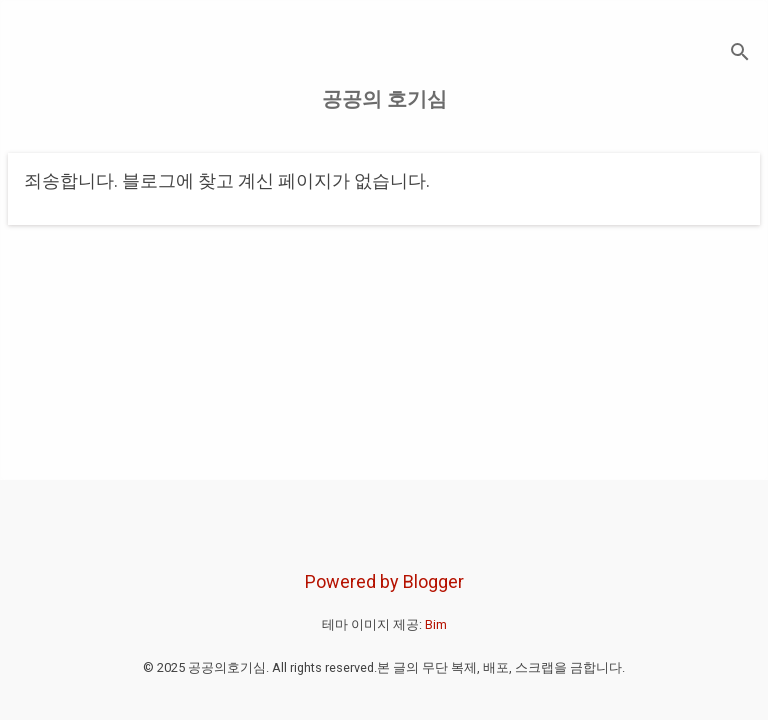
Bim (436, 624)
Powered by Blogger (384, 581)
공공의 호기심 (384, 99)
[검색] (740, 54)
